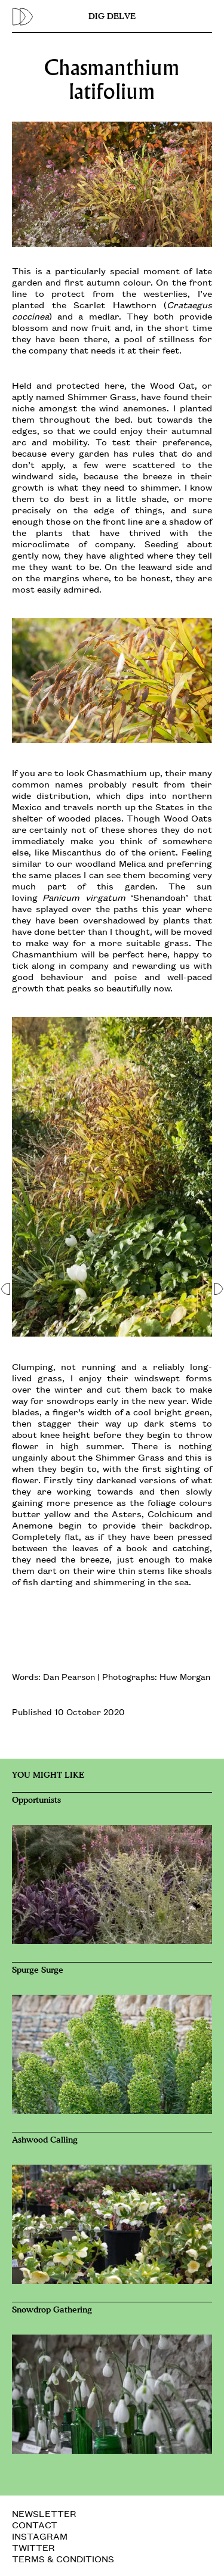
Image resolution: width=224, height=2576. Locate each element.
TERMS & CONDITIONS (63, 2558)
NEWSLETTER (44, 2513)
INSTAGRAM (39, 2535)
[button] (5, 1288)
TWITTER (33, 2547)
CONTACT (34, 2524)
